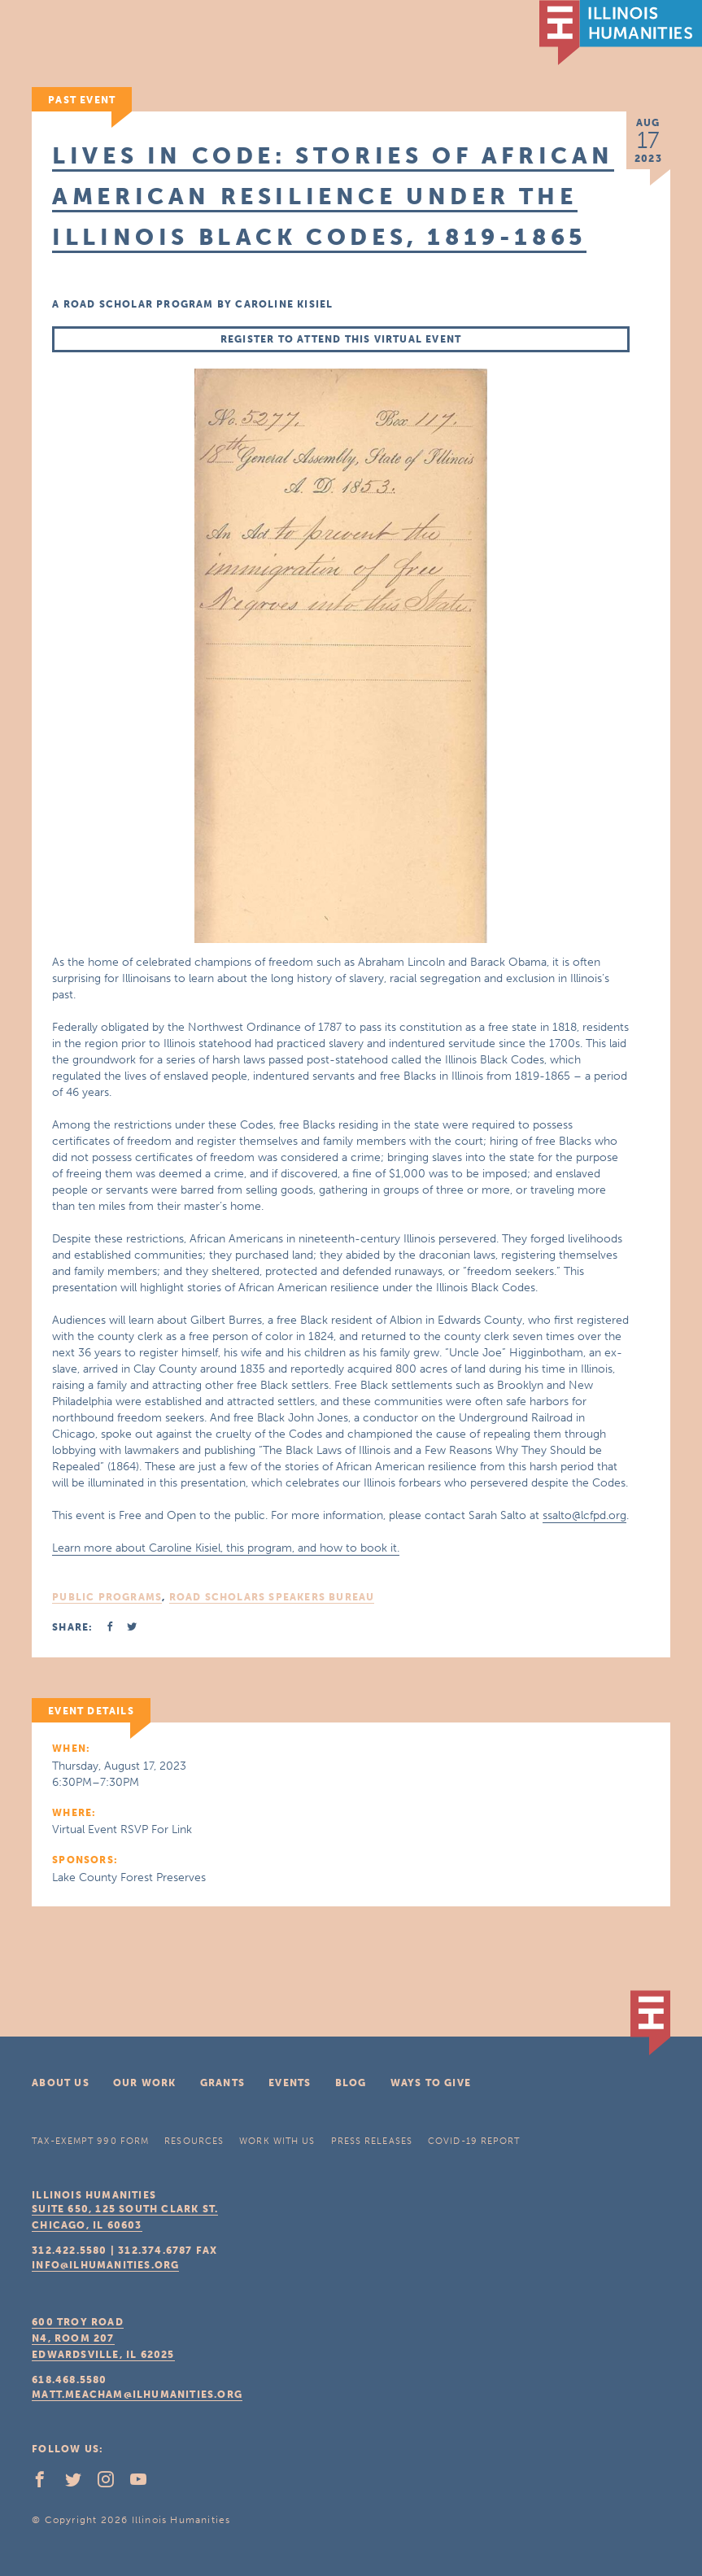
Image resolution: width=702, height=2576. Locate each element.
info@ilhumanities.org (105, 2265)
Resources (194, 2141)
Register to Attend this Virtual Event (340, 339)
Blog (351, 2083)
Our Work (145, 2083)
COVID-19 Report (474, 2141)
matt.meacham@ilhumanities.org (137, 2394)
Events (289, 2083)
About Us (60, 2083)
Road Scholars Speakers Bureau (272, 1597)
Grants (222, 2083)
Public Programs (107, 1597)
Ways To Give (430, 2083)
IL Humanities (620, 32)
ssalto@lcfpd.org (584, 1515)
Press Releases (371, 2141)
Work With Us (277, 2141)
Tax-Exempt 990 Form (90, 2141)
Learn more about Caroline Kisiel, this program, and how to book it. (225, 1548)
